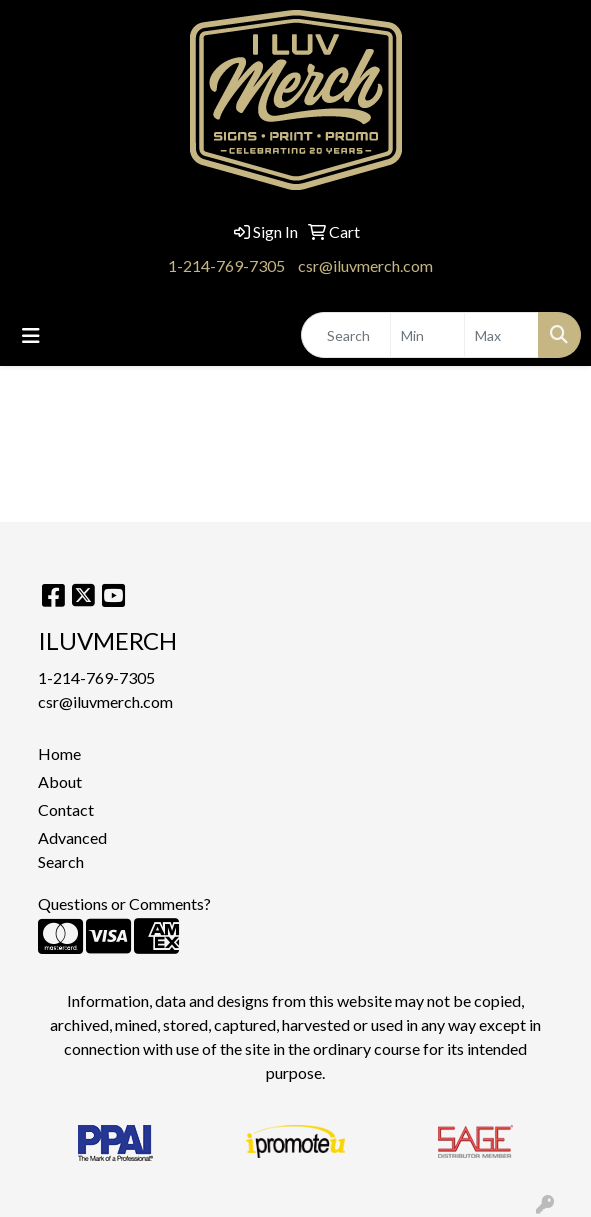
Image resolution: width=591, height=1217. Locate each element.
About (60, 781)
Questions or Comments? (124, 903)
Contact (66, 809)
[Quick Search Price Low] (427, 335)
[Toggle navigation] (31, 335)
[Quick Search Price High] (501, 335)
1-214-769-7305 (226, 265)
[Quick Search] (346, 335)
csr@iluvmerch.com (365, 265)
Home (59, 753)
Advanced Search (72, 849)
